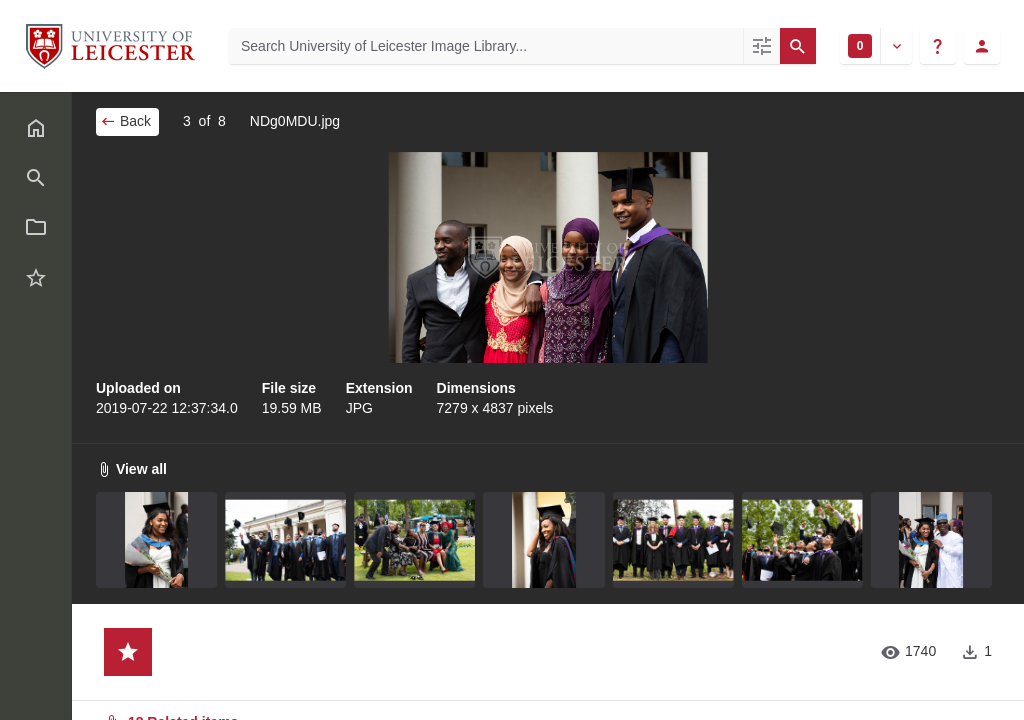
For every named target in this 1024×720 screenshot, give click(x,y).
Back (125, 121)
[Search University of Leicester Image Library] (486, 46)
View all (131, 469)
